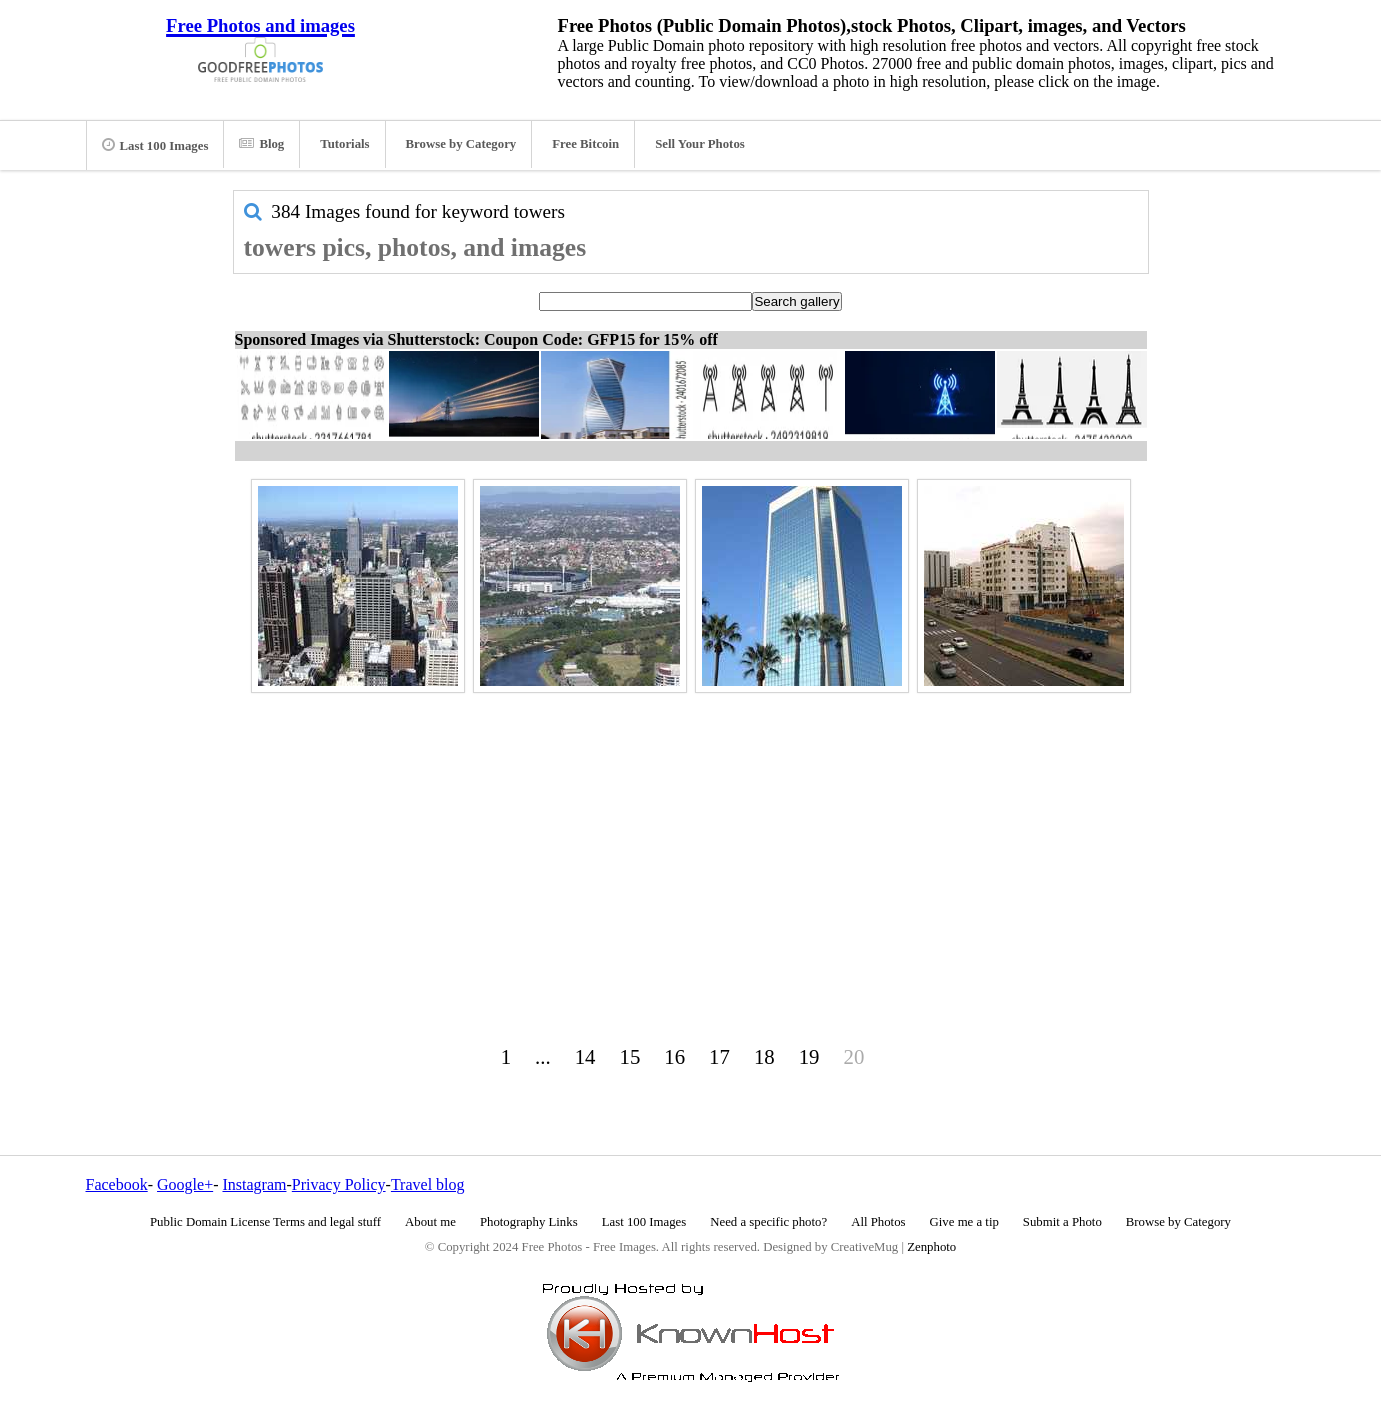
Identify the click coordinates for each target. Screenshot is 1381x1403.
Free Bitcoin (585, 144)
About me (430, 1222)
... (543, 1056)
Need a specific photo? (768, 1222)
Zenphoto (931, 1247)
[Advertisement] (691, 839)
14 (585, 1056)
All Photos (878, 1222)
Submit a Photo (1062, 1222)
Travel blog (428, 1184)
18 (764, 1056)
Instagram (254, 1184)
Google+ (185, 1184)
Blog (261, 144)
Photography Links (529, 1222)
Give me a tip (964, 1222)
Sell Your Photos (700, 144)
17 (719, 1056)
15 (630, 1056)
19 (809, 1056)
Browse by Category (461, 144)
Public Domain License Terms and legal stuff (265, 1222)
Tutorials (344, 144)
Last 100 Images (155, 145)
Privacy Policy (339, 1184)
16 (674, 1056)
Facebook (117, 1184)
